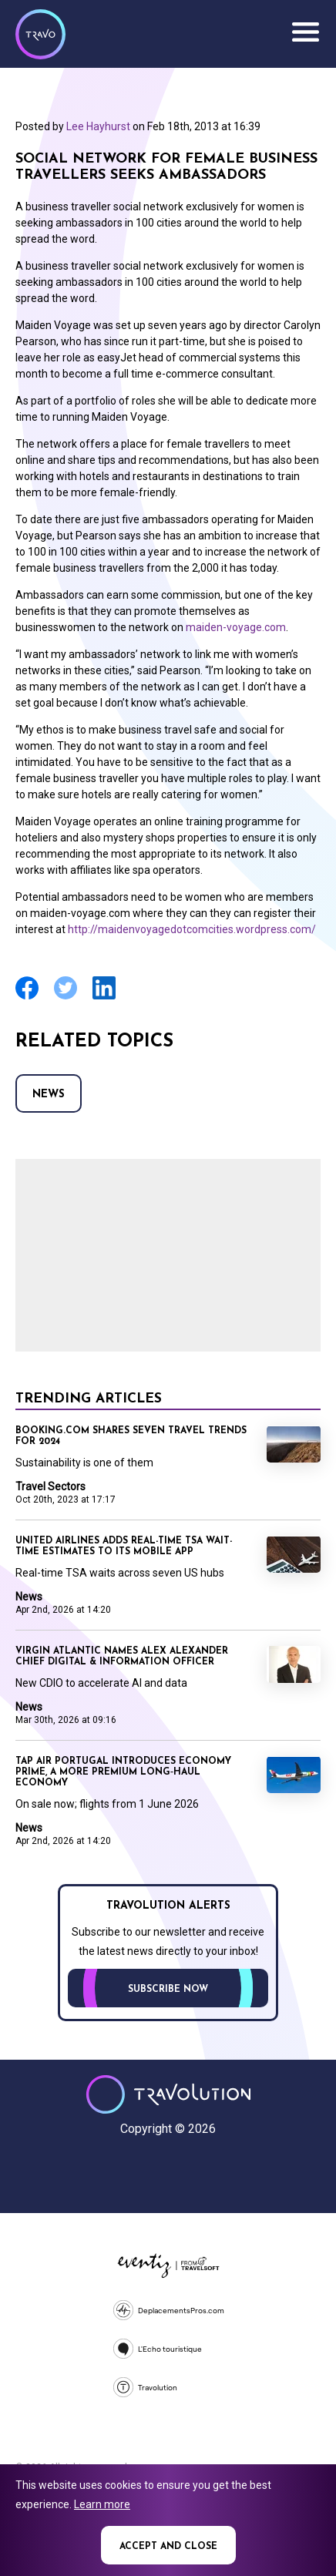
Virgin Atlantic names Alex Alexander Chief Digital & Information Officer (121, 1657)
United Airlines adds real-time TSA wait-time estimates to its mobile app (123, 1547)
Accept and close (168, 2546)
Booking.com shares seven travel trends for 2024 (131, 1436)
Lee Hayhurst (98, 126)
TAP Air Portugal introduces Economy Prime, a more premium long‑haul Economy (123, 1772)
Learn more (102, 2504)
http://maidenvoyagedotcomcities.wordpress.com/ (192, 929)
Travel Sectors (50, 1486)
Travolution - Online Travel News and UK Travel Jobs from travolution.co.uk (168, 2094)
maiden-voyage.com (236, 627)
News (48, 1094)
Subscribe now (168, 1989)
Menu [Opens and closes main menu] (305, 32)
